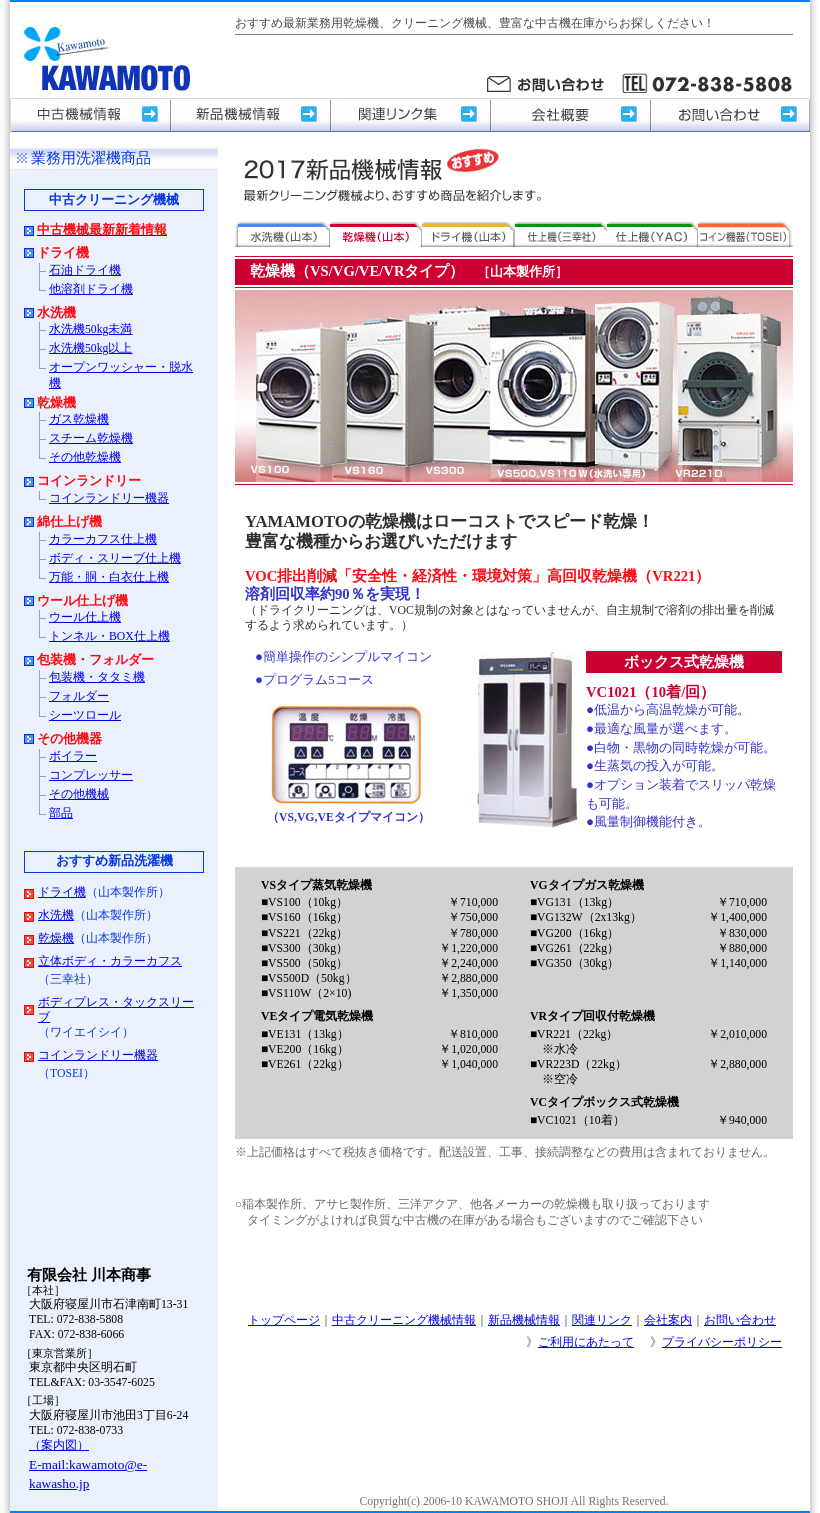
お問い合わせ (740, 1320)
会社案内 (668, 1320)
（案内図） (59, 1445)
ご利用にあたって (586, 1342)
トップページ (284, 1320)
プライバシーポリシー (722, 1342)
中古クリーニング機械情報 (404, 1320)
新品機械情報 (524, 1320)
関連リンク (602, 1320)
